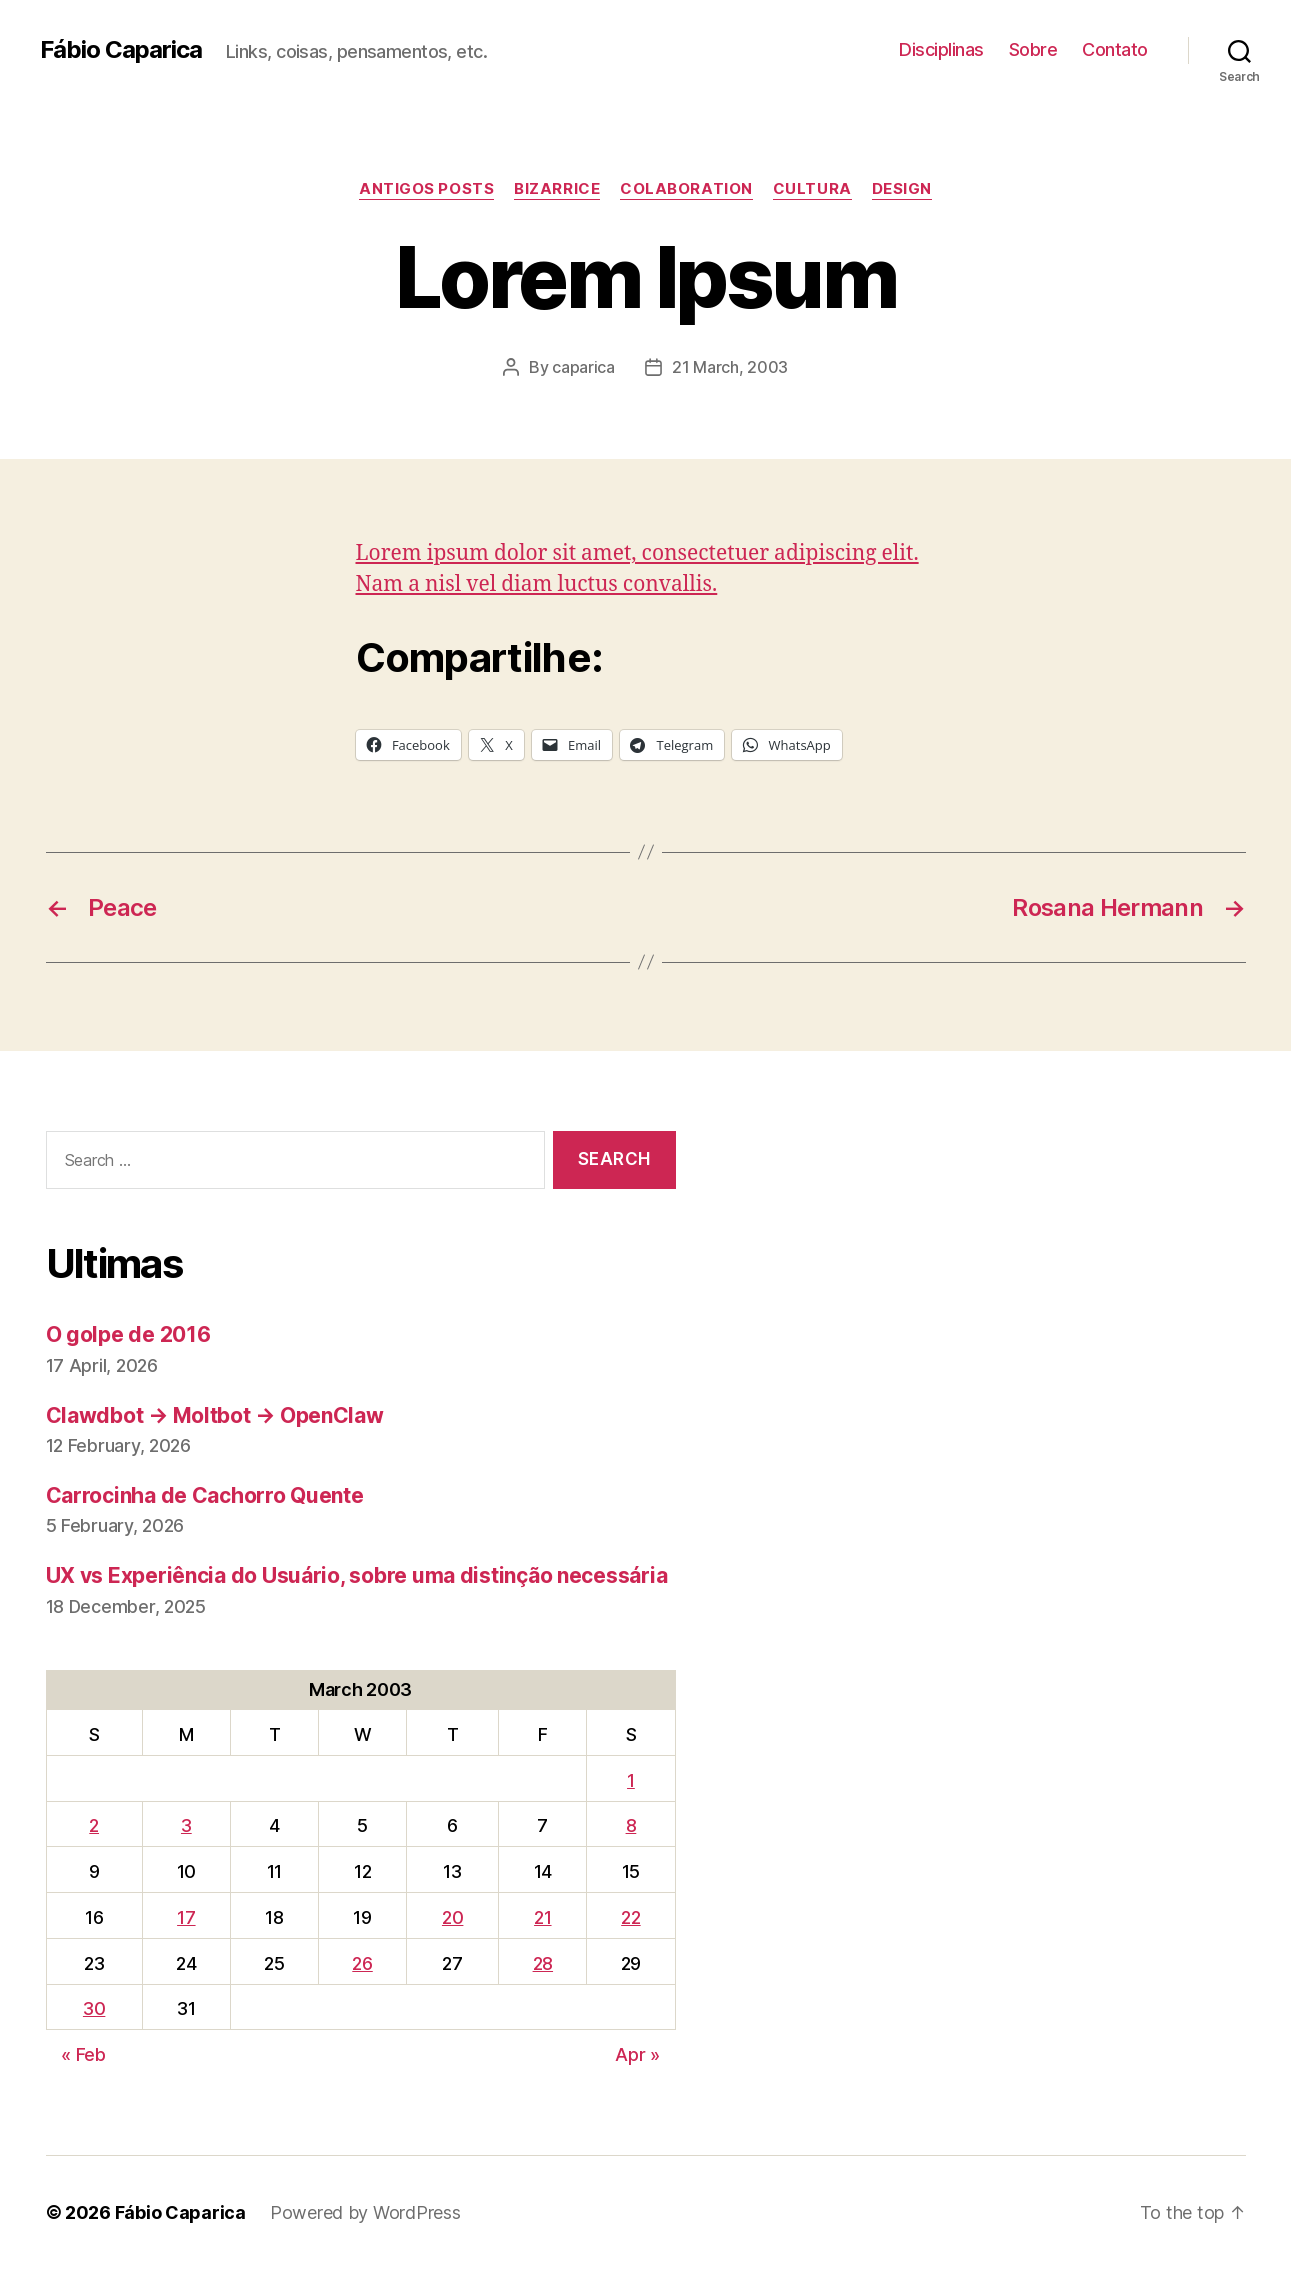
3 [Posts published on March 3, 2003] (186, 1825)
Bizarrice (557, 189)
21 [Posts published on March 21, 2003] (542, 1917)
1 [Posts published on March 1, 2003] (631, 1780)
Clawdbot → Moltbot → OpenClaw (215, 1415)
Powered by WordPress (365, 2212)
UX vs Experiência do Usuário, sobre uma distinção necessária (357, 1575)
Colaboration (686, 189)
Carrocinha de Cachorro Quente (205, 1495)
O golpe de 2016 (128, 1334)
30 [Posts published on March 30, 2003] (94, 2008)
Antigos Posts (426, 189)
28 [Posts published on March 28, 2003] (543, 1963)
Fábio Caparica (121, 50)
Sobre (1033, 49)
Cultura (812, 189)
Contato (1115, 49)
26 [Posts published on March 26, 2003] (362, 1963)
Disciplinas (941, 49)
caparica (583, 367)
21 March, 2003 (730, 367)
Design (902, 189)
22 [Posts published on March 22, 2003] (630, 1917)
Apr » (637, 2054)
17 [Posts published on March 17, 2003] (186, 1917)
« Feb (83, 2054)
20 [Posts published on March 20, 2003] (452, 1917)
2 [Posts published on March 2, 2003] (94, 1825)
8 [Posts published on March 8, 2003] (631, 1825)
